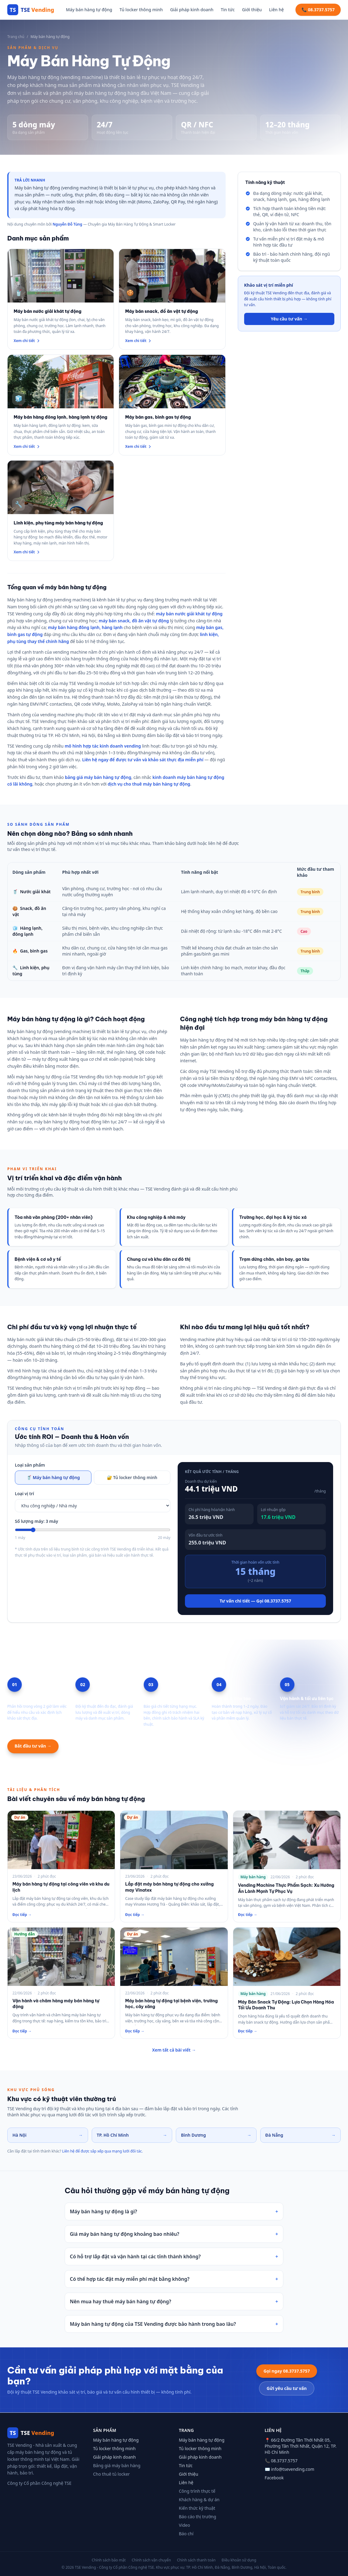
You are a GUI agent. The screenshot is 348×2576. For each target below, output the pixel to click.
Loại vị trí (24, 1493)
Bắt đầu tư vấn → (33, 1746)
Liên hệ (276, 9)
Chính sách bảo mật (109, 2560)
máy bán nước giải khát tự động (189, 614)
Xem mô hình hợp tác (92, 1746)
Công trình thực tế (197, 2491)
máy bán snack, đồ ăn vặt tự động (134, 621)
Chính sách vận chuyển (151, 2560)
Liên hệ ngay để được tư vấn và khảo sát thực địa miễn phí (142, 759)
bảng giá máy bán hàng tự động (98, 777)
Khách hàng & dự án (199, 2499)
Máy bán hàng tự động (89, 9)
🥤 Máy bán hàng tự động (53, 1477)
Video (184, 2525)
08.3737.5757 (284, 2461)
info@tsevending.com (292, 2469)
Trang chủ (15, 36)
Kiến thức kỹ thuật (197, 2508)
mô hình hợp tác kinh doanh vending (103, 746)
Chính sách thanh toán (196, 2560)
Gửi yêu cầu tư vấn (287, 2388)
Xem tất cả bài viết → (174, 2050)
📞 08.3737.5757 (318, 9)
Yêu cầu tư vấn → (289, 319)
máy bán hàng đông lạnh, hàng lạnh (85, 627)
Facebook (274, 2478)
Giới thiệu (252, 9)
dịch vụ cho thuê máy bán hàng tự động (149, 784)
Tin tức (228, 9)
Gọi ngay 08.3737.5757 (287, 2371)
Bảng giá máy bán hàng (117, 2465)
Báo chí (186, 2533)
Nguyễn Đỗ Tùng (67, 224)
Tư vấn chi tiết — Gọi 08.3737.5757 (255, 1601)
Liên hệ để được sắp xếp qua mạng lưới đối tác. (102, 2151)
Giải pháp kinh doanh (191, 9)
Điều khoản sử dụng (239, 2560)
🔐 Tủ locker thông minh (132, 1477)
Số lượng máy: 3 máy (36, 1521)
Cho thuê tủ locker (111, 2474)
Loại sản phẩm (30, 1465)
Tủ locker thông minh (141, 9)
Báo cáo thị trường (197, 2516)
